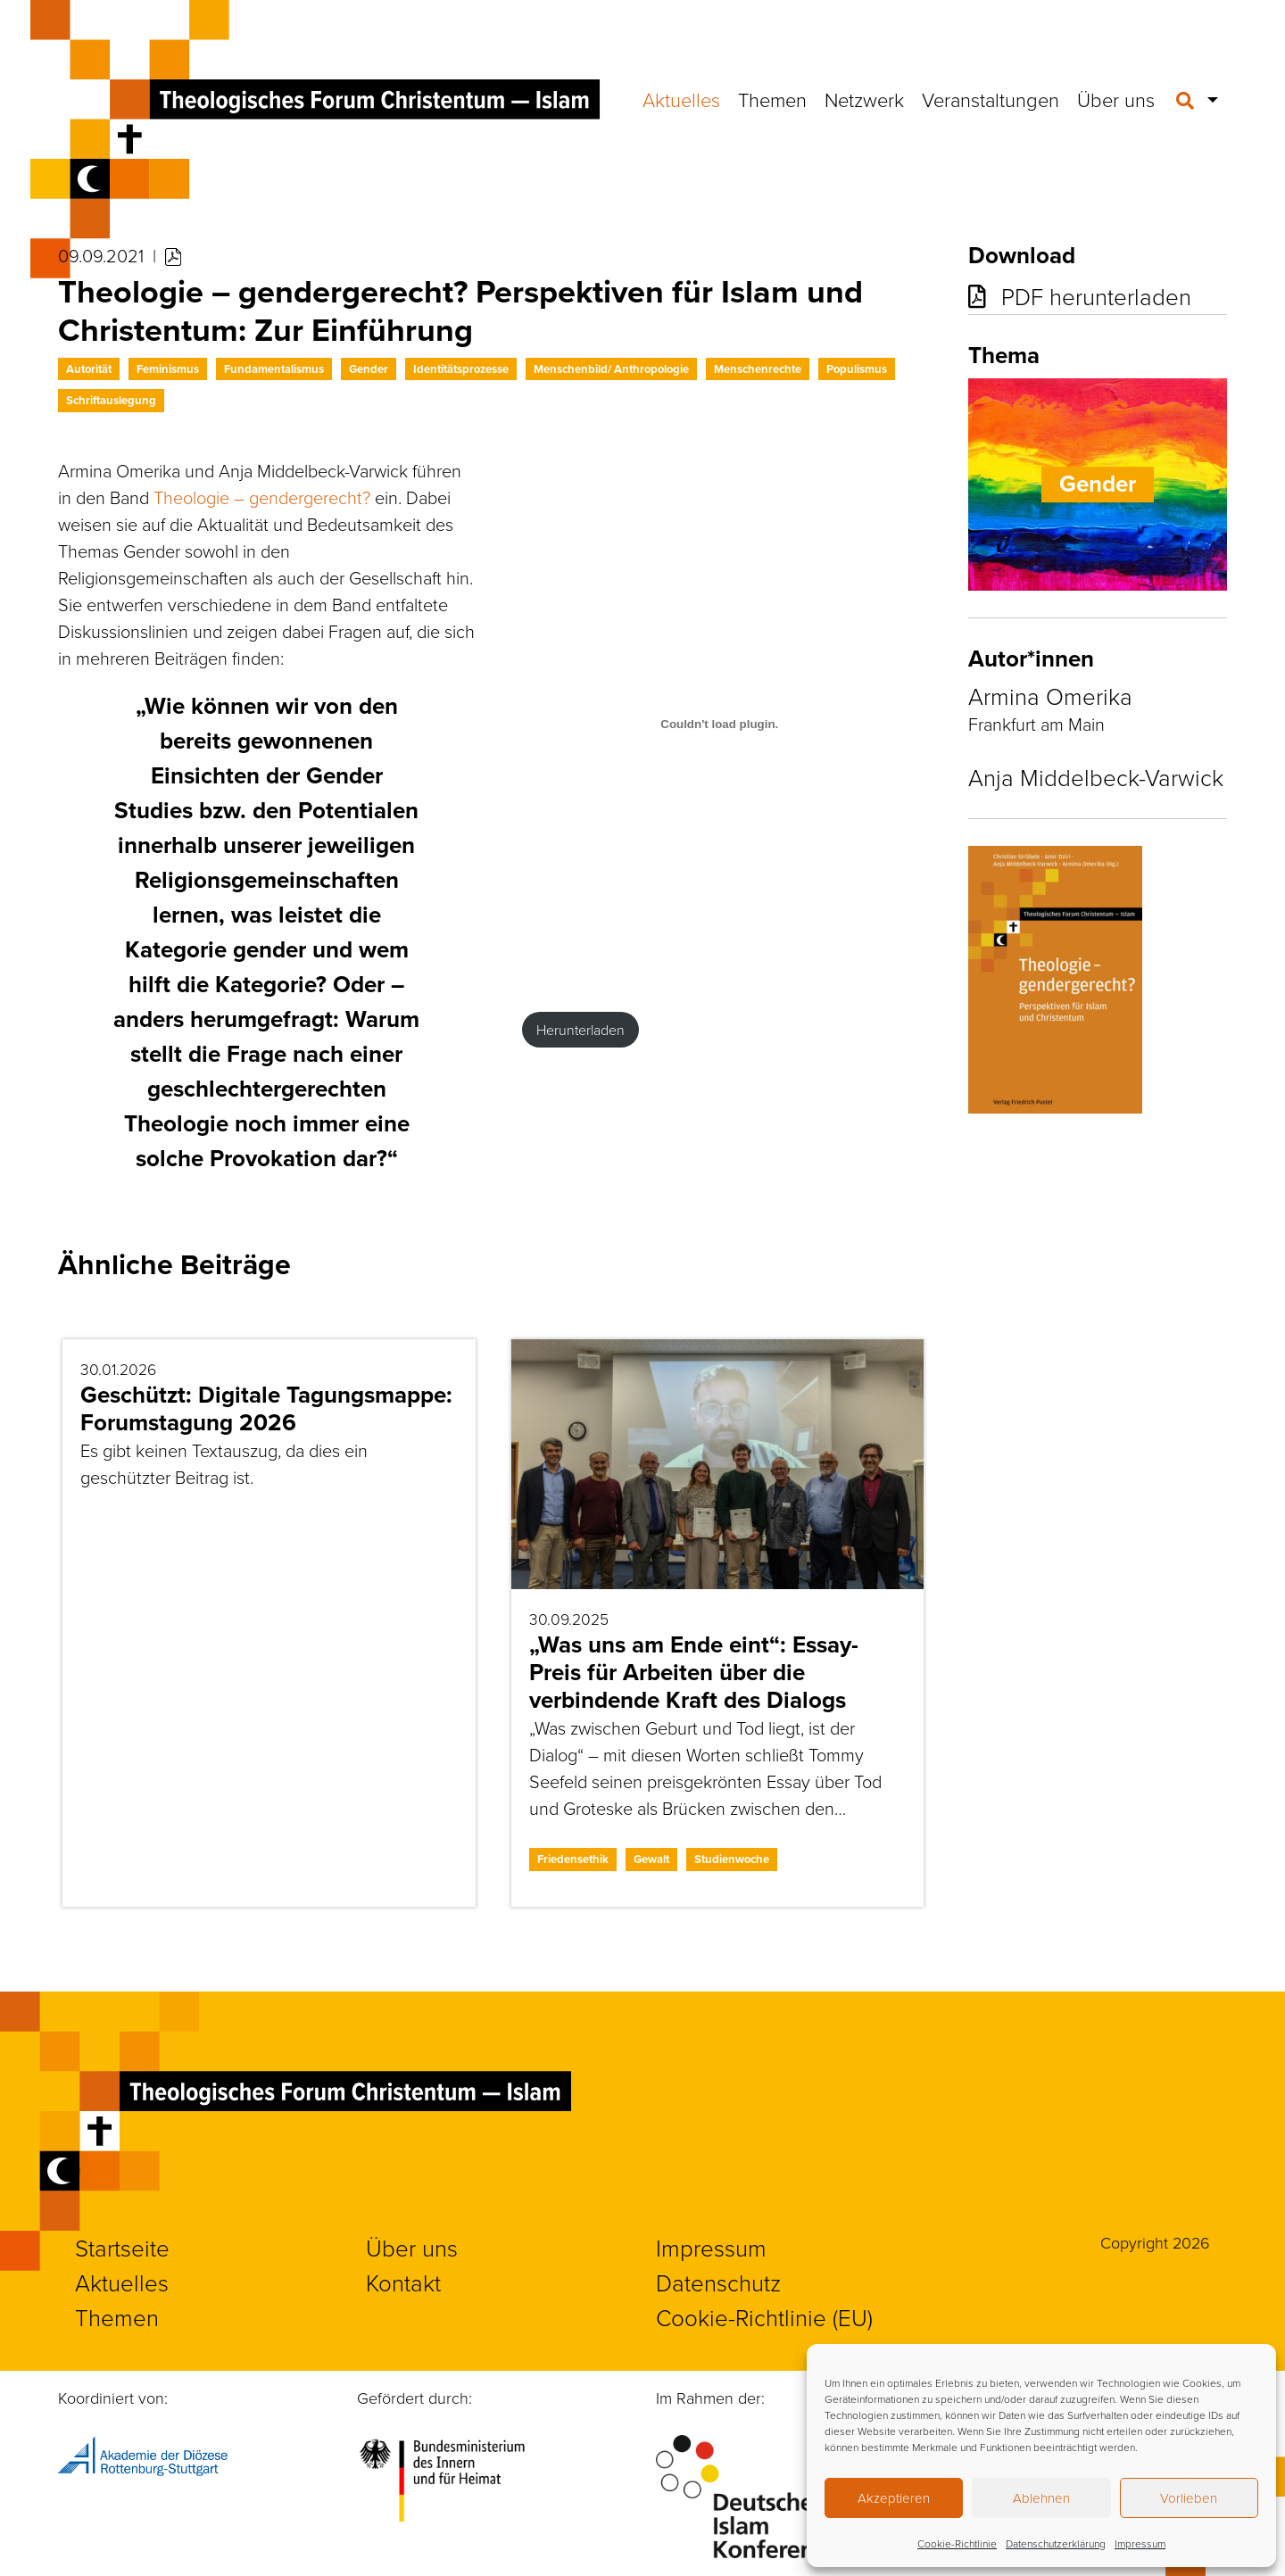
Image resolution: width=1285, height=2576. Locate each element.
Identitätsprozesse (461, 368)
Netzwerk (864, 99)
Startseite (122, 2248)
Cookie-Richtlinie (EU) (764, 2317)
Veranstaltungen (990, 99)
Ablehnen (1041, 2498)
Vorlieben (1188, 2498)
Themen (772, 99)
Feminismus (168, 368)
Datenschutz (718, 2282)
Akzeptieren (894, 2498)
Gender (368, 368)
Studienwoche (731, 1859)
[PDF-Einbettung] (720, 724)
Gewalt (651, 1859)
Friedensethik (573, 1859)
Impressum (1140, 2543)
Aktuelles (681, 99)
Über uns (1116, 99)
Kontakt (403, 2282)
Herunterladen (580, 1030)
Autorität (89, 368)
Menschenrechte (757, 368)
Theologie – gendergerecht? (261, 497)
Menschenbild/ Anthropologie (611, 368)
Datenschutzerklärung (1056, 2543)
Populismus (856, 368)
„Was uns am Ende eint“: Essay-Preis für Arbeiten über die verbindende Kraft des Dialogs (693, 1672)
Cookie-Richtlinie (957, 2543)
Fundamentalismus (274, 368)
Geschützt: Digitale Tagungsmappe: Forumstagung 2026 (266, 1408)
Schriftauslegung (111, 400)
